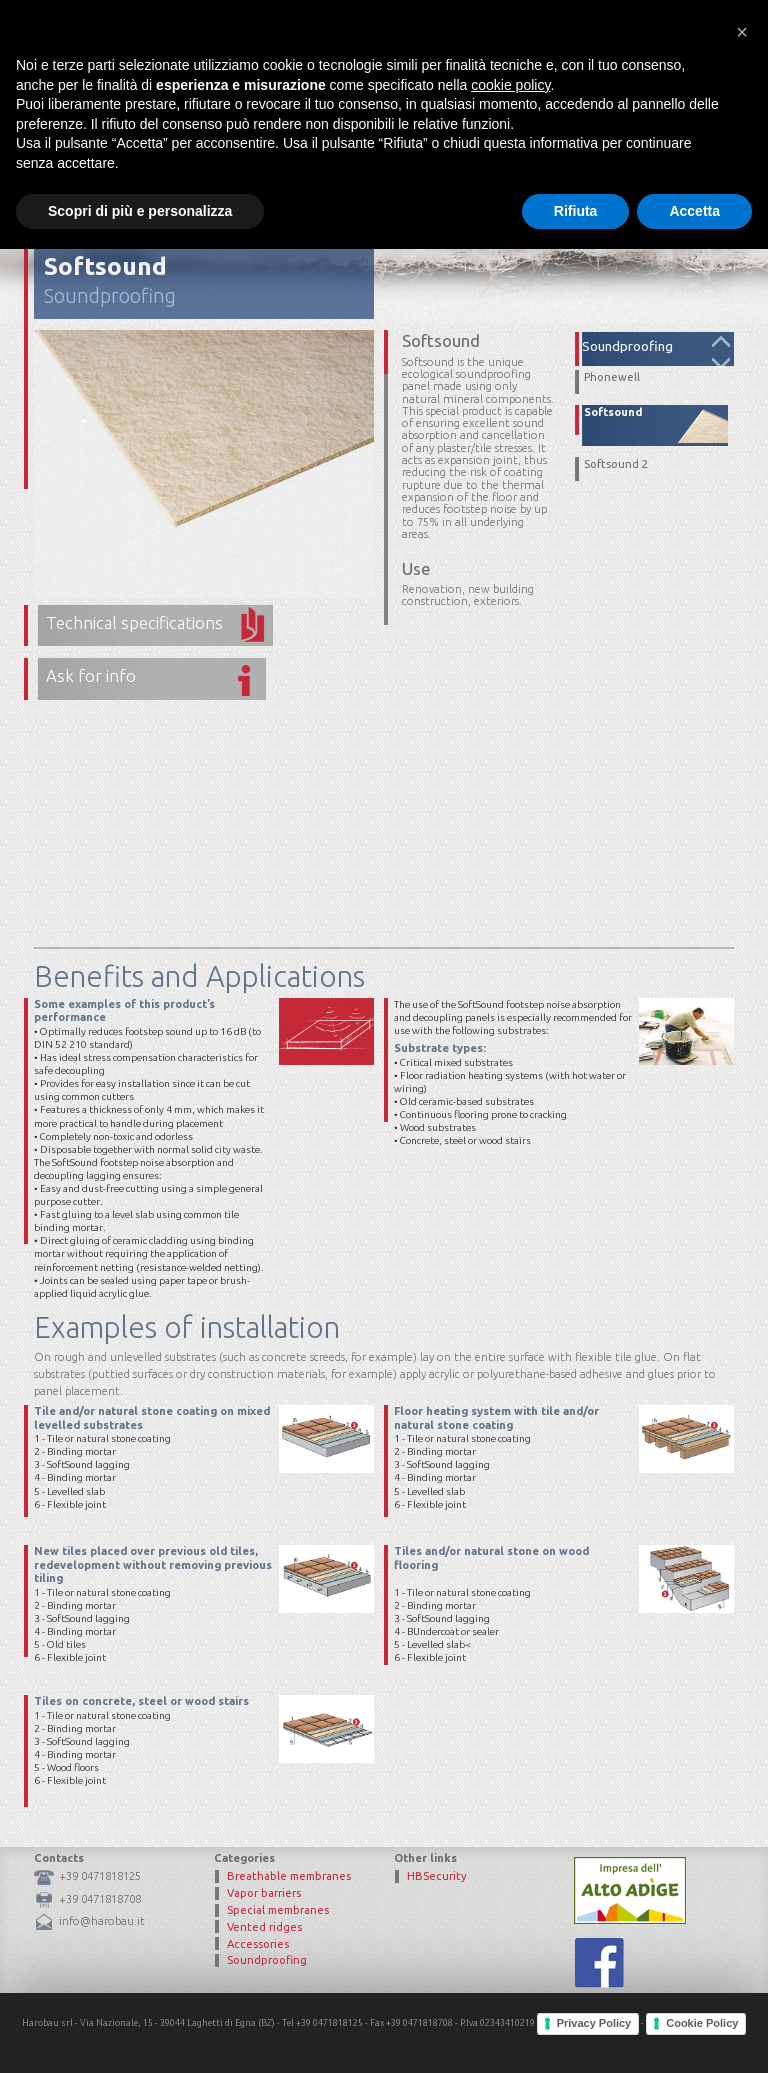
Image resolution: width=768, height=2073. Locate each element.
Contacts (691, 94)
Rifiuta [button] (576, 2034)
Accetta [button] (694, 2034)
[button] (742, 1856)
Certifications (592, 94)
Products (494, 94)
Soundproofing (110, 296)
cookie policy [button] (510, 1908)
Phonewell (612, 377)
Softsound (613, 412)
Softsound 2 (616, 464)
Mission (415, 94)
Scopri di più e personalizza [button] (140, 2034)
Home (347, 94)
